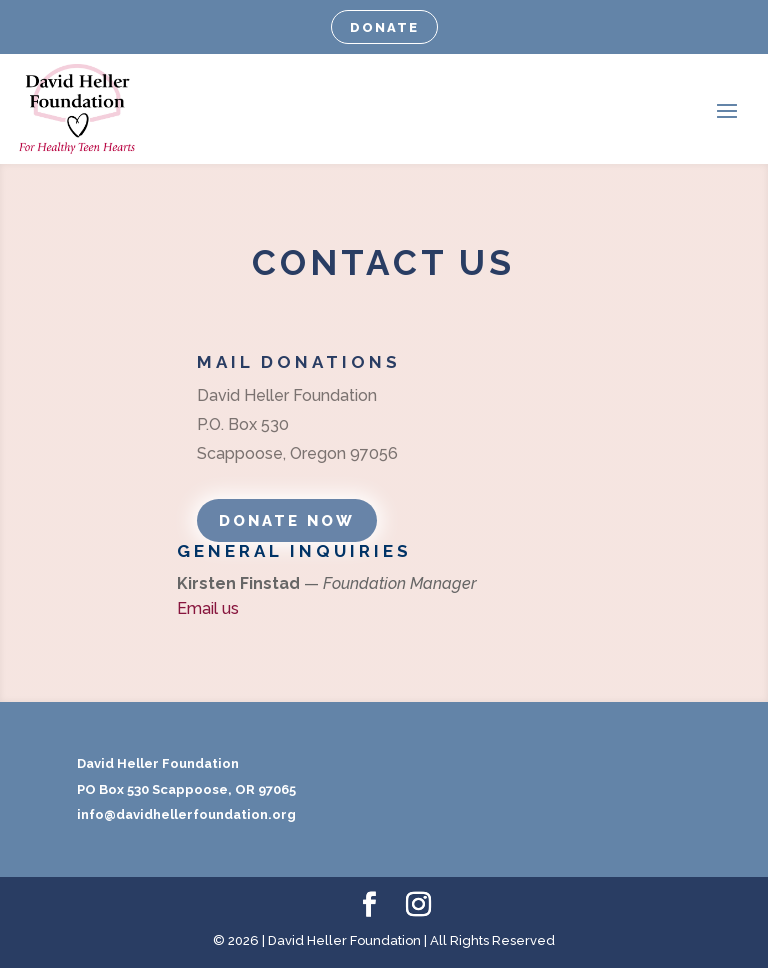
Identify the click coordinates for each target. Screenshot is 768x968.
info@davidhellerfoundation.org (186, 814)
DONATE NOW (287, 521)
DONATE (384, 27)
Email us (208, 608)
